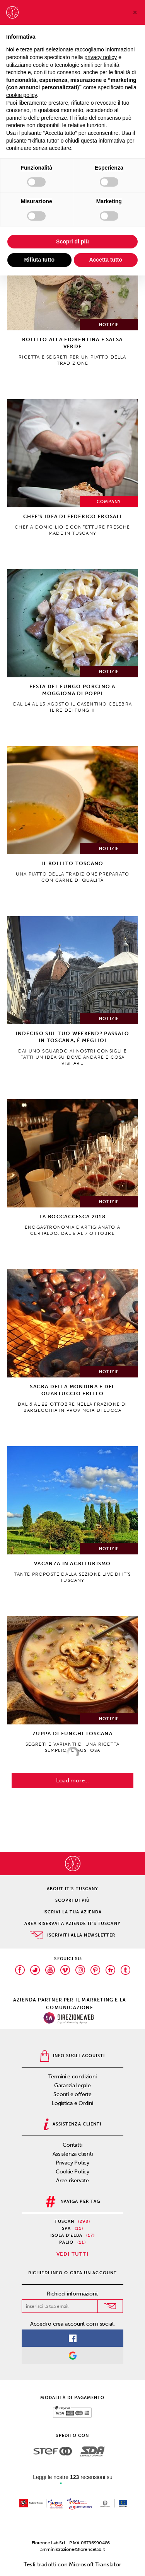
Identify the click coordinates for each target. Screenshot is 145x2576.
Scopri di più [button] (72, 241)
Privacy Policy (72, 2162)
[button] (135, 12)
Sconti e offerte (72, 2094)
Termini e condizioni (72, 2076)
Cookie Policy (72, 2171)
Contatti (72, 2145)
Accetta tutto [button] (105, 260)
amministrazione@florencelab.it (72, 2549)
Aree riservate (72, 2180)
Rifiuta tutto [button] (39, 260)
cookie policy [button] (21, 95)
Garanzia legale (72, 2085)
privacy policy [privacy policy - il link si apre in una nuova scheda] (100, 57)
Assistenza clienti (73, 2154)
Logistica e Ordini (72, 2103)
